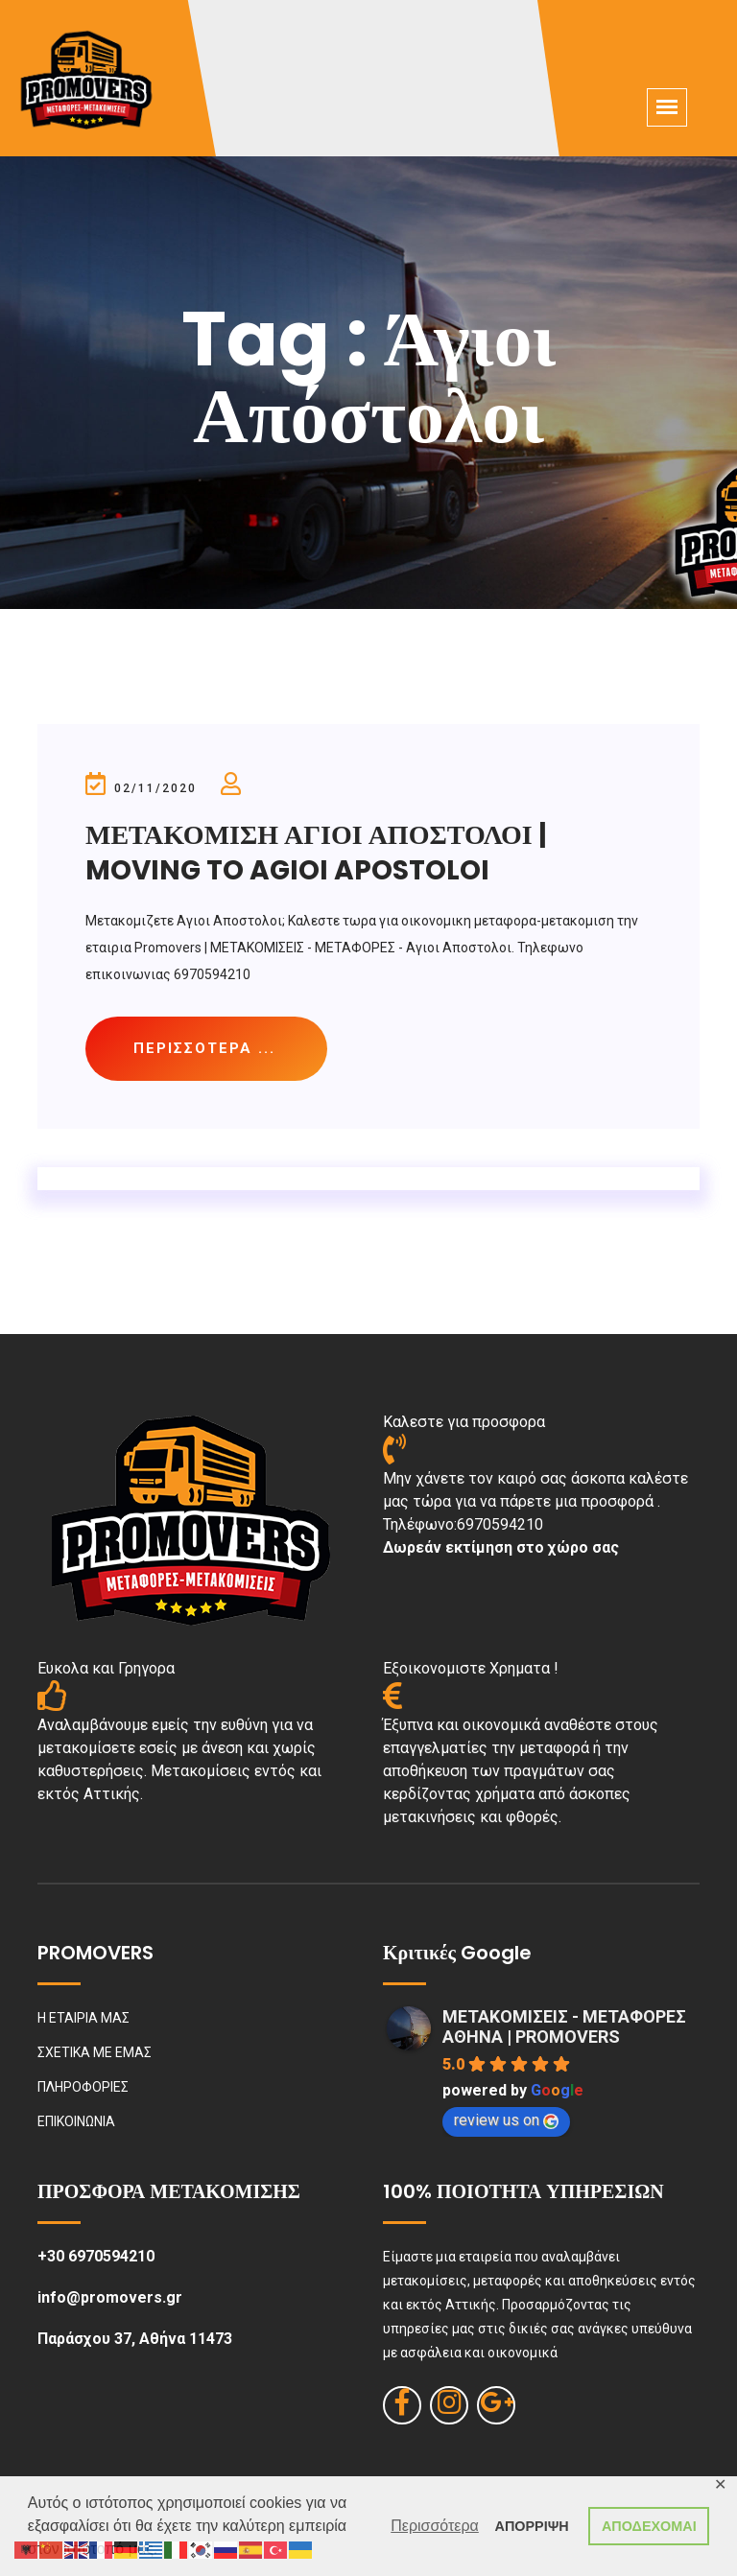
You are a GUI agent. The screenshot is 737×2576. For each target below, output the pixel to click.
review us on (506, 2120)
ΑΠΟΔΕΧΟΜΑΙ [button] (649, 2526)
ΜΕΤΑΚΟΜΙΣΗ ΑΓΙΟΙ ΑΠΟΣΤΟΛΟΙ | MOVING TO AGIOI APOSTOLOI (316, 852)
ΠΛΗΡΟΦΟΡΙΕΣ (83, 2087)
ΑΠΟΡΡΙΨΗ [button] (532, 2526)
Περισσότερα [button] (435, 2525)
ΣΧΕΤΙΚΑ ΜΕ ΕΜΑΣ (94, 2052)
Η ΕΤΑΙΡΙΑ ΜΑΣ (83, 2018)
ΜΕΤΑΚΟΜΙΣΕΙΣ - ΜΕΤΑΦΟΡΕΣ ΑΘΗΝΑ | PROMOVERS (564, 2026)
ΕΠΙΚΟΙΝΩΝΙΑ (76, 2121)
